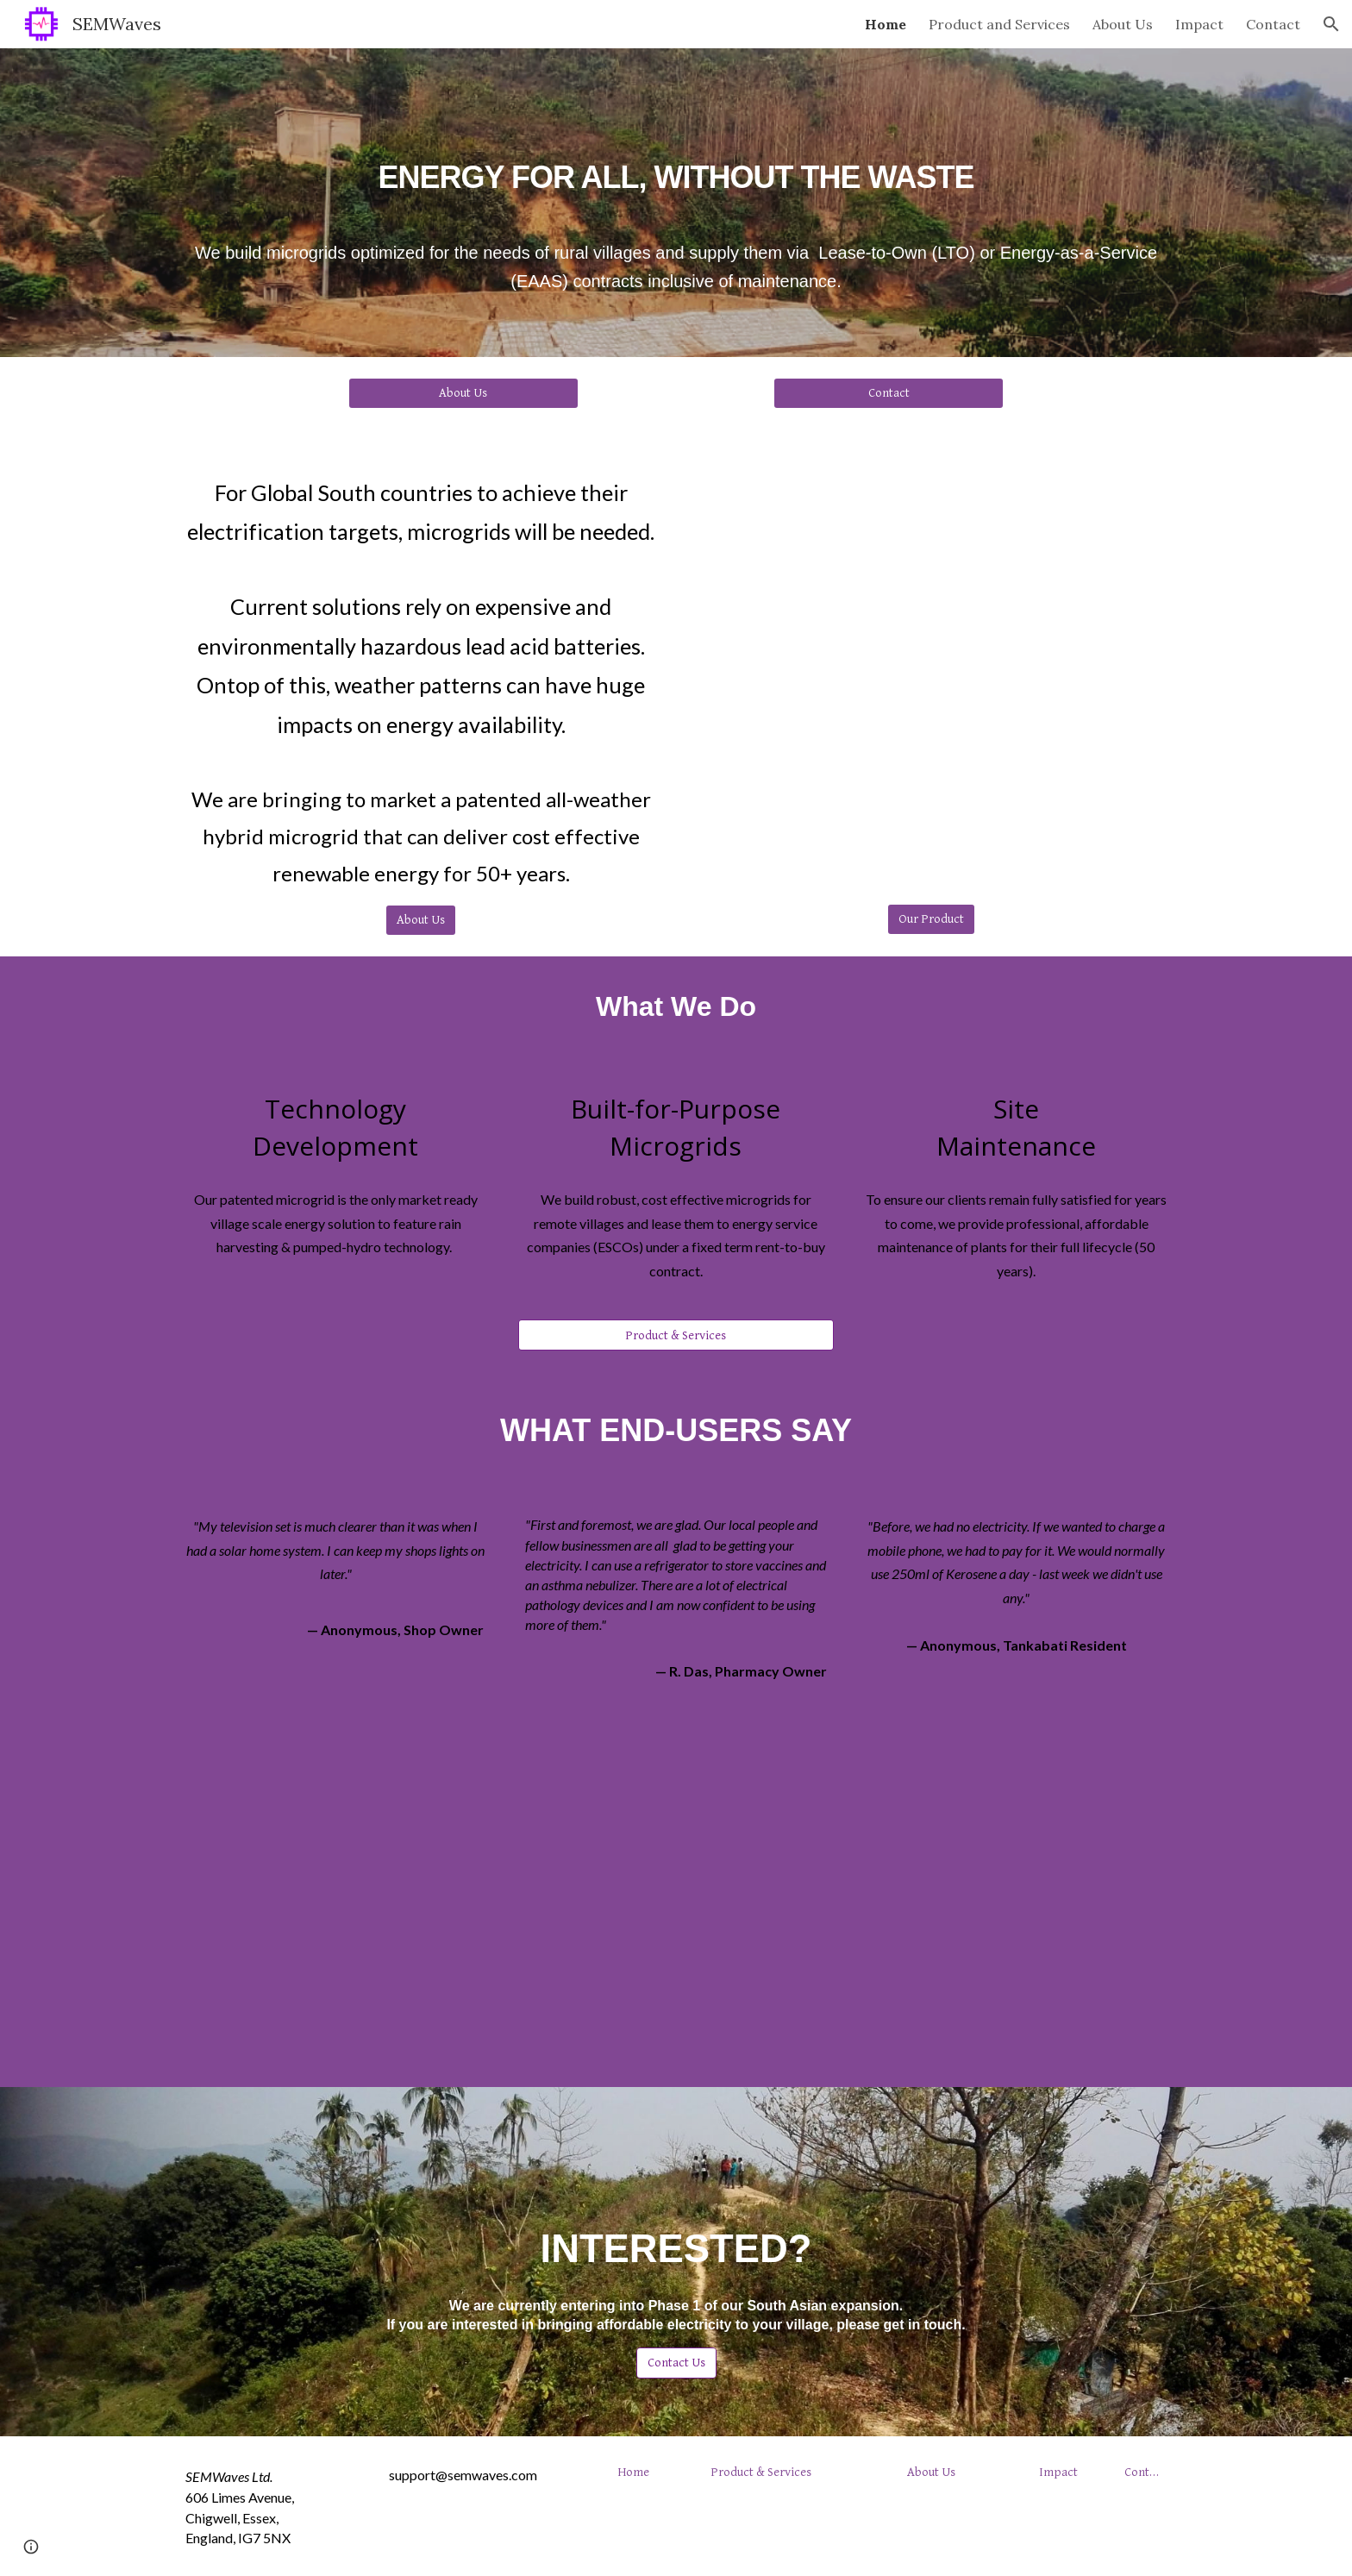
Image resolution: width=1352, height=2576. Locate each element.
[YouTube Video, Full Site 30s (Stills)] (931, 665)
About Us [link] (1122, 24)
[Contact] (888, 392)
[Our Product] (931, 919)
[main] (676, 162)
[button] (1331, 24)
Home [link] (885, 24)
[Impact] (1058, 2471)
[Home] (633, 2471)
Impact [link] (1199, 24)
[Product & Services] (675, 1335)
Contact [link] (1273, 24)
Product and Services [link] (999, 24)
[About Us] (463, 392)
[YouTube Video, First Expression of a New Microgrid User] (676, 1901)
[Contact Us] (676, 2362)
